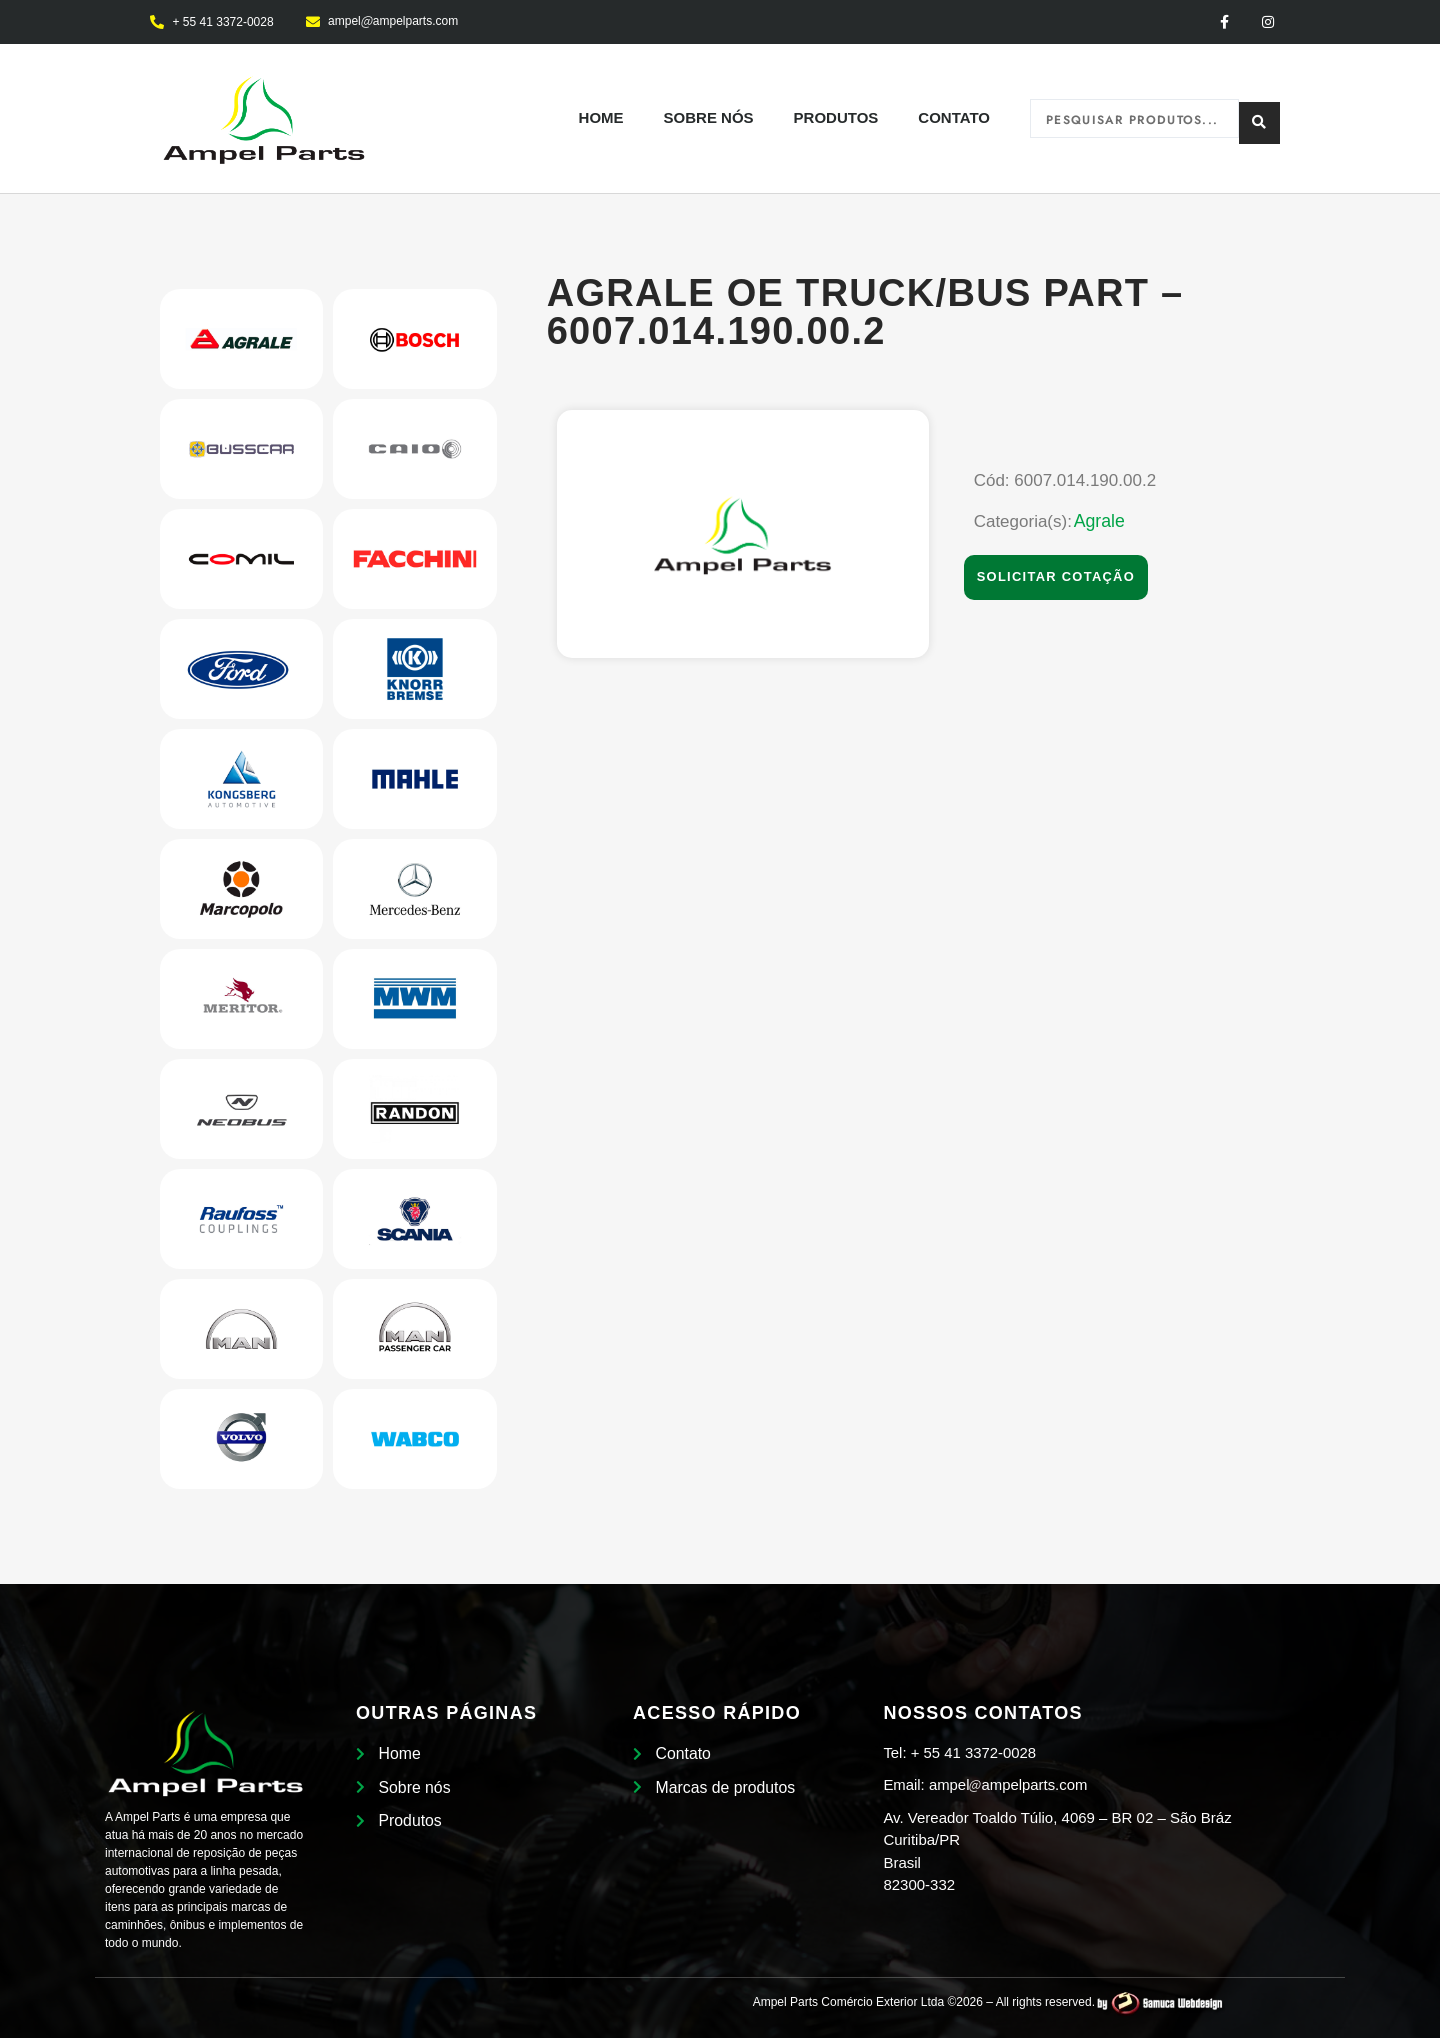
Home (601, 119)
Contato (954, 119)
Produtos (836, 119)
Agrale (1100, 522)
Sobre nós (709, 119)
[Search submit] (1259, 120)
